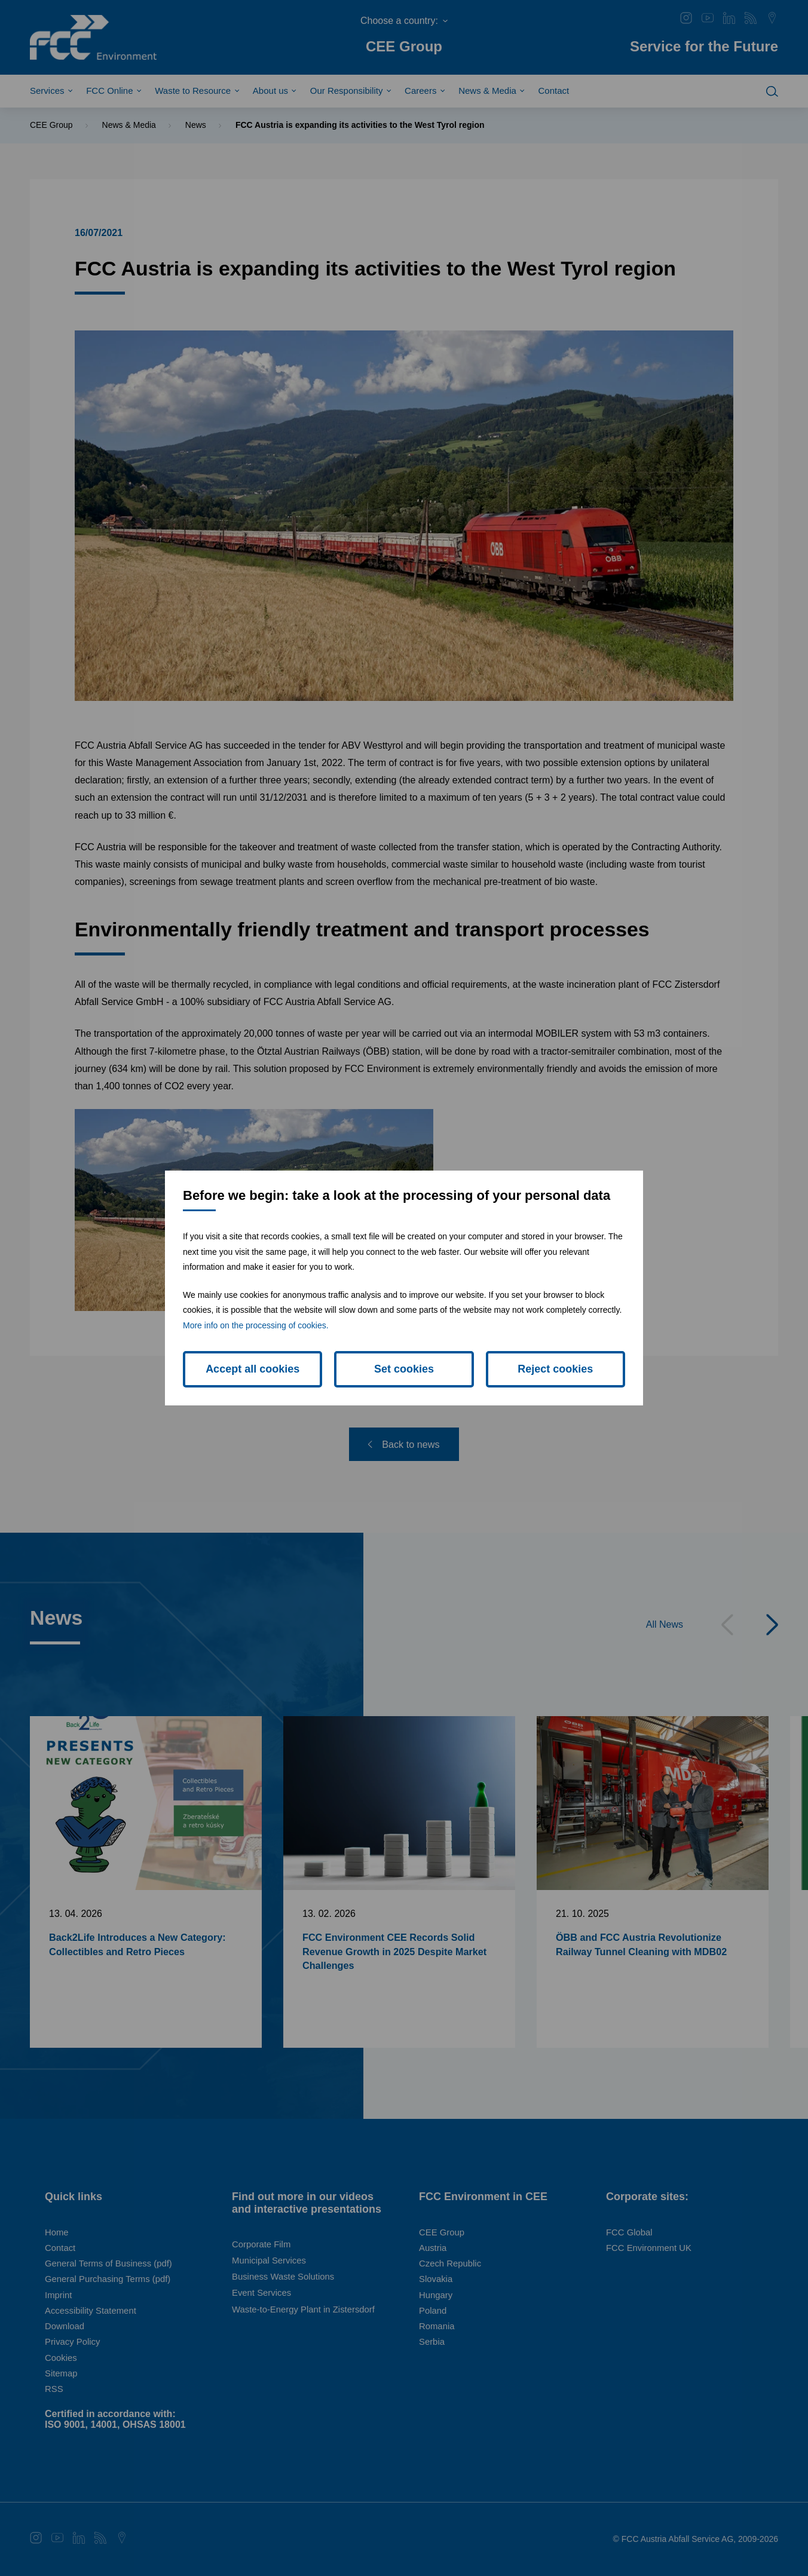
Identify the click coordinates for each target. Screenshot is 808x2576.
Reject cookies (555, 1369)
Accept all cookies (252, 1369)
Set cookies (404, 1369)
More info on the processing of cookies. (256, 1325)
